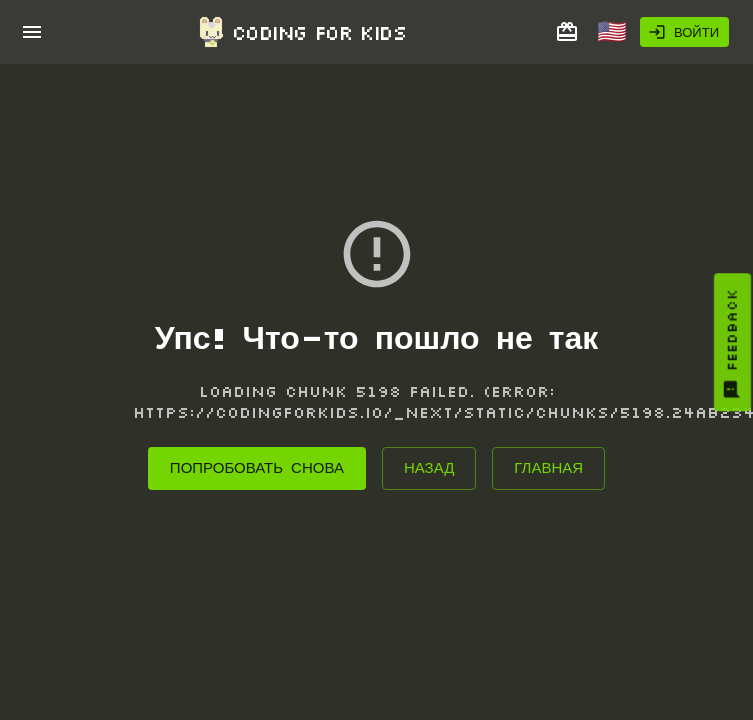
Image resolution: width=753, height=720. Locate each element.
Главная (548, 467)
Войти (683, 32)
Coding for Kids (301, 32)
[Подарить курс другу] (567, 32)
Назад (429, 467)
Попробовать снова (257, 467)
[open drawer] (32, 32)
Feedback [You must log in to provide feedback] (732, 344)
